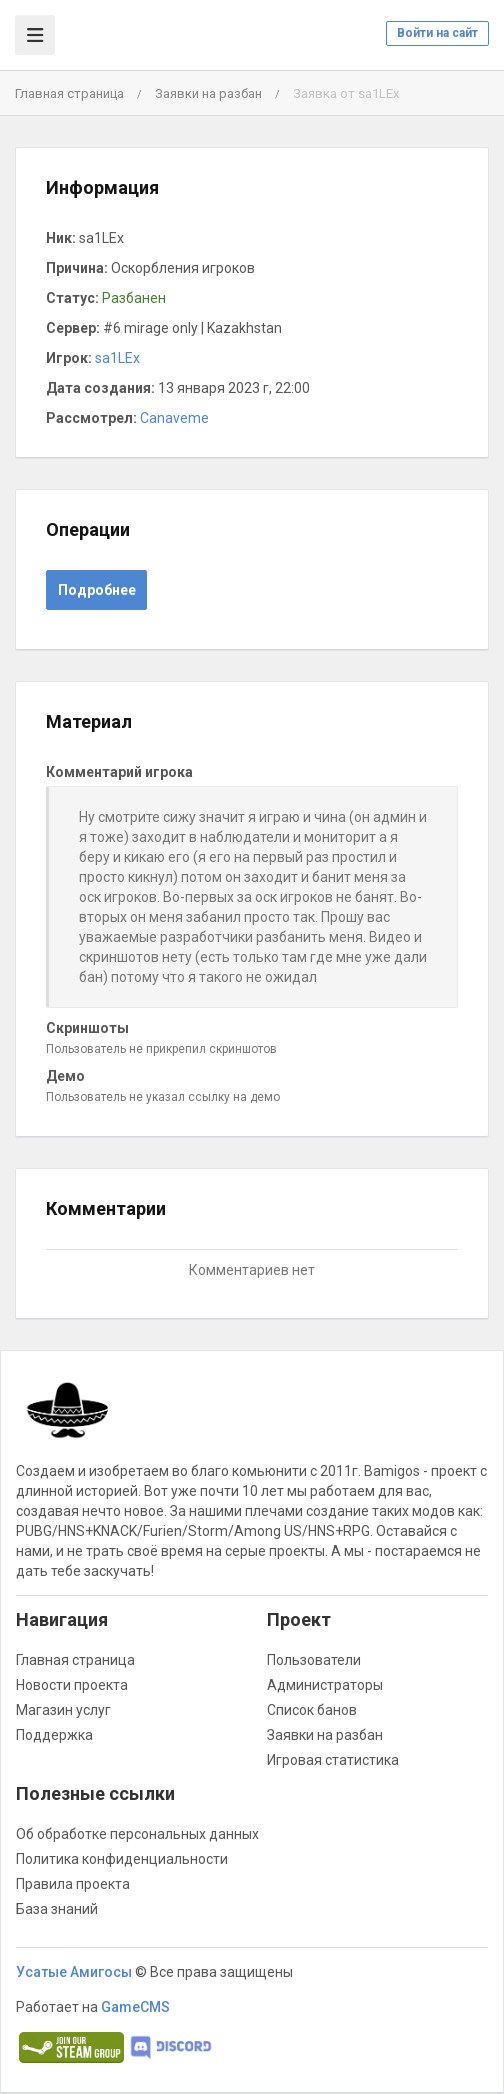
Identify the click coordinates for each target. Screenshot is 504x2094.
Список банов (312, 1710)
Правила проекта (73, 1884)
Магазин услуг (63, 1710)
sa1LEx (117, 358)
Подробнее (97, 590)
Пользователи (314, 1660)
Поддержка (54, 1735)
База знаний (57, 1909)
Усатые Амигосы (74, 1972)
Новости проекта (72, 1685)
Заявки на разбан (208, 93)
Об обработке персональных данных (137, 1834)
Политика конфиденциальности (122, 1859)
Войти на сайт (437, 33)
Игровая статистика (333, 1760)
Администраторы (325, 1685)
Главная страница (69, 93)
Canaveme (174, 418)
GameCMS (135, 2007)
